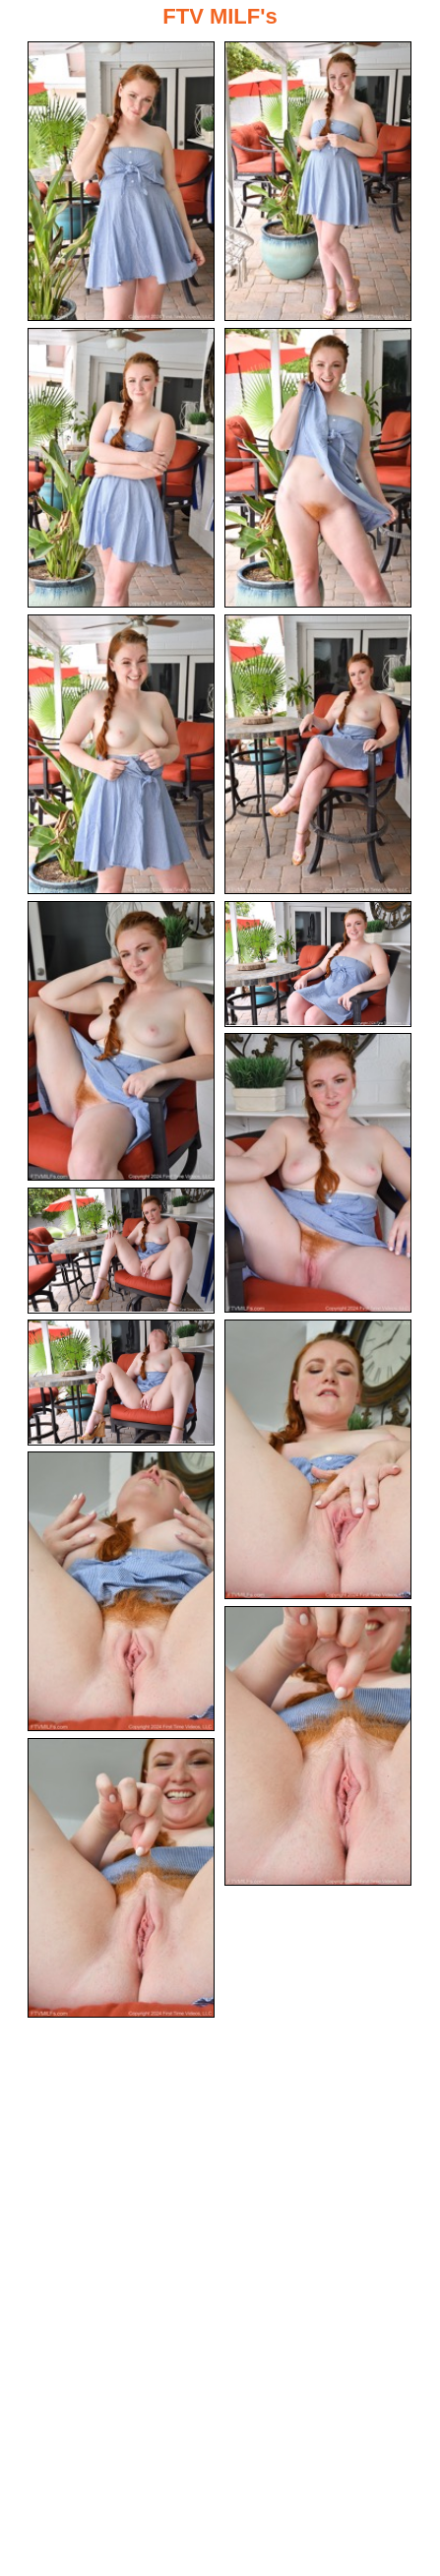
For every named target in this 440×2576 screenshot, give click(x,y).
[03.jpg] (121, 468)
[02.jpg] (317, 181)
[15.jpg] (121, 1878)
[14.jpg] (317, 1746)
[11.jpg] (121, 1383)
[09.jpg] (317, 1173)
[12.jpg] (317, 1459)
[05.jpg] (121, 754)
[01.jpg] (121, 181)
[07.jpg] (121, 1041)
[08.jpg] (317, 964)
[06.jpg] (317, 754)
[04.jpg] (317, 468)
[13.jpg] (121, 1591)
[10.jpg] (121, 1251)
